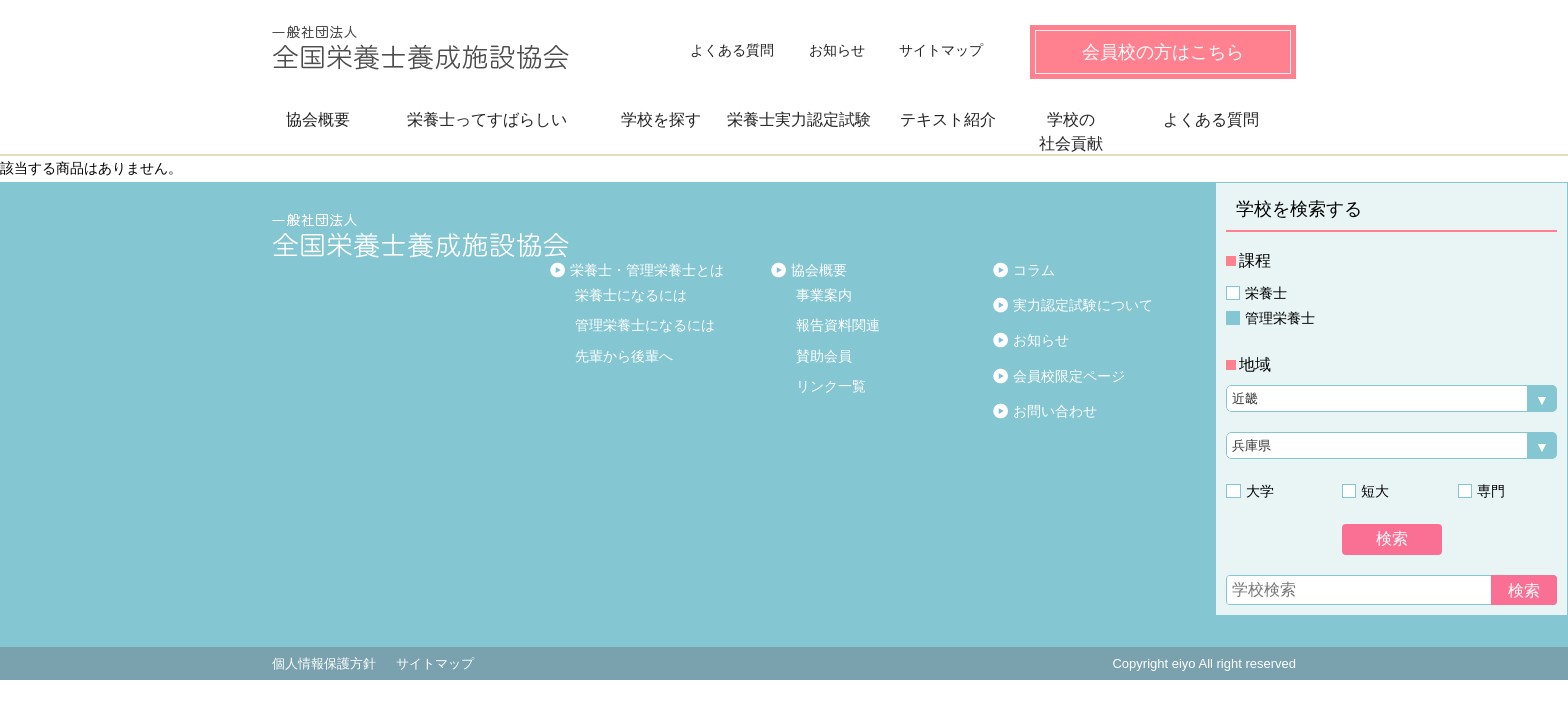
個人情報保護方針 (324, 663)
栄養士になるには (631, 295)
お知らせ (837, 50)
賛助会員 (824, 356)
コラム (1034, 270)
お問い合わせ (1055, 411)
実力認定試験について (1083, 305)
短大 (1375, 491)
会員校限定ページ (1069, 376)
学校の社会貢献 (1071, 131)
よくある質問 (732, 50)
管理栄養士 (1280, 318)
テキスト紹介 (948, 119)
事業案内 (824, 295)
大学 (1259, 491)
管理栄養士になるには (645, 325)
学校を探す (661, 119)
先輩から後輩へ (624, 356)
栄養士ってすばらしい (487, 119)
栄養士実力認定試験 (799, 119)
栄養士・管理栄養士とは (647, 270)
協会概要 (318, 119)
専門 (1491, 491)
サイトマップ (941, 50)
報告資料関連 (838, 325)
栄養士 (1266, 293)
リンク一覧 (831, 386)
